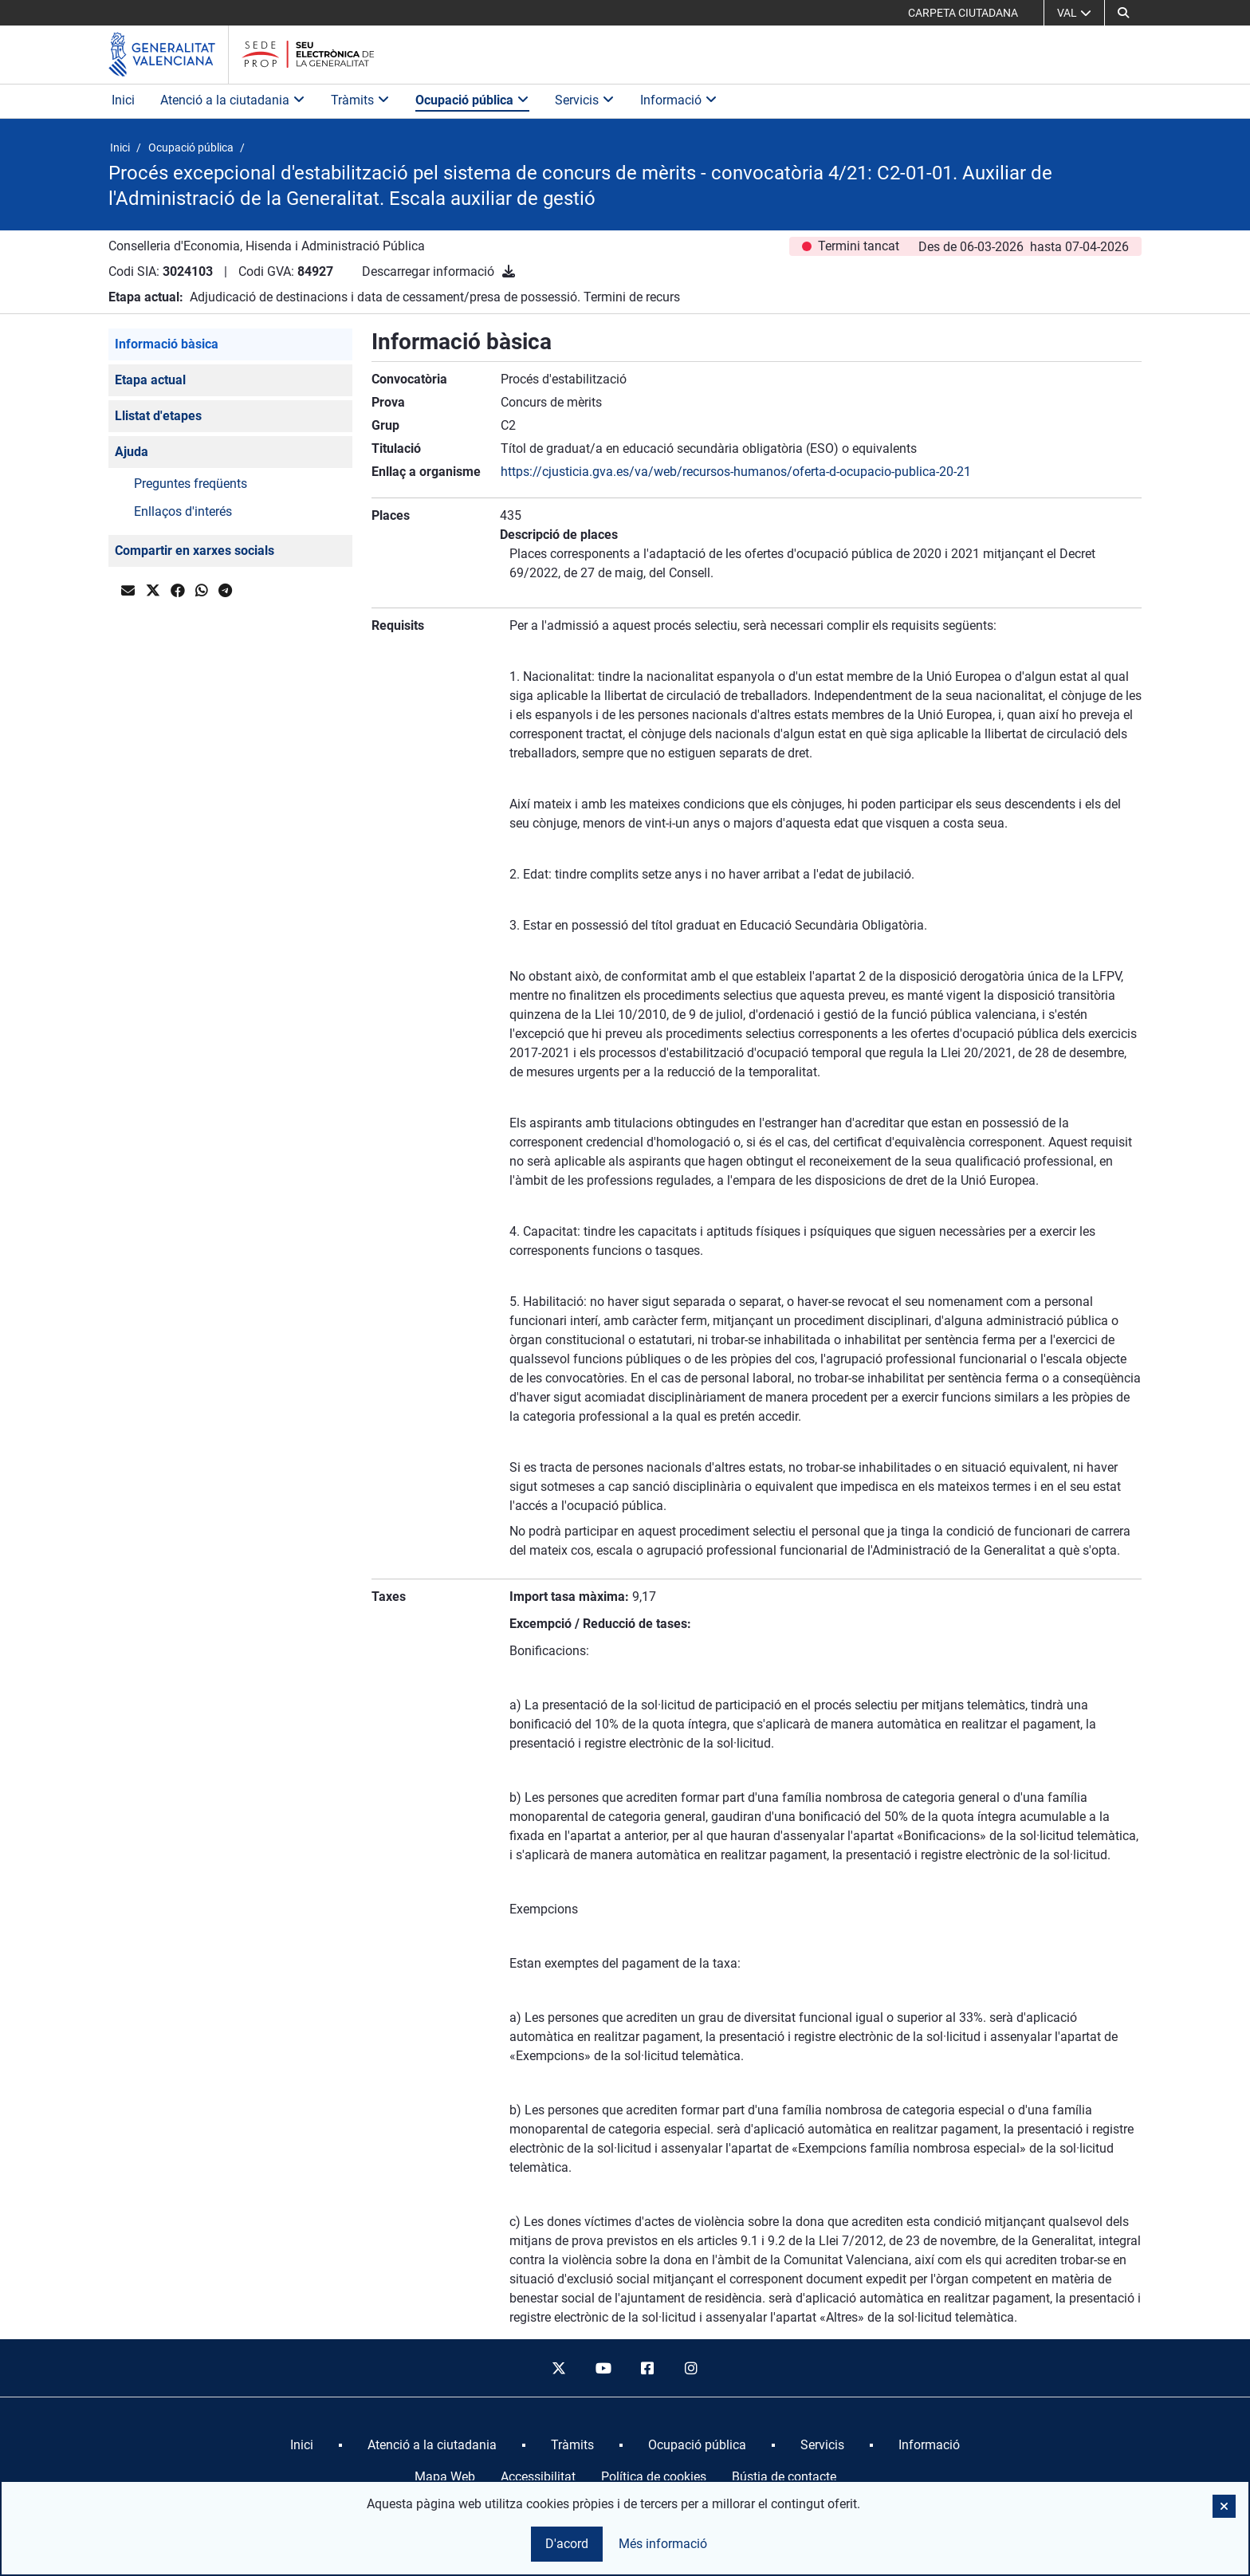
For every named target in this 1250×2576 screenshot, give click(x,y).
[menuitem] (301, 2445)
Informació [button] (678, 100)
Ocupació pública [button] (472, 100)
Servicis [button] (585, 100)
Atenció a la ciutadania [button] (232, 100)
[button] (1123, 13)
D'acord (566, 2543)
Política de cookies (653, 2476)
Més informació (663, 2543)
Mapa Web (445, 2476)
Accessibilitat (538, 2476)
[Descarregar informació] (508, 271)
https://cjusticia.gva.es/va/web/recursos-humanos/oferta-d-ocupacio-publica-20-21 (736, 471)
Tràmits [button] (360, 100)
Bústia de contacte (784, 2476)
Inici (123, 100)
